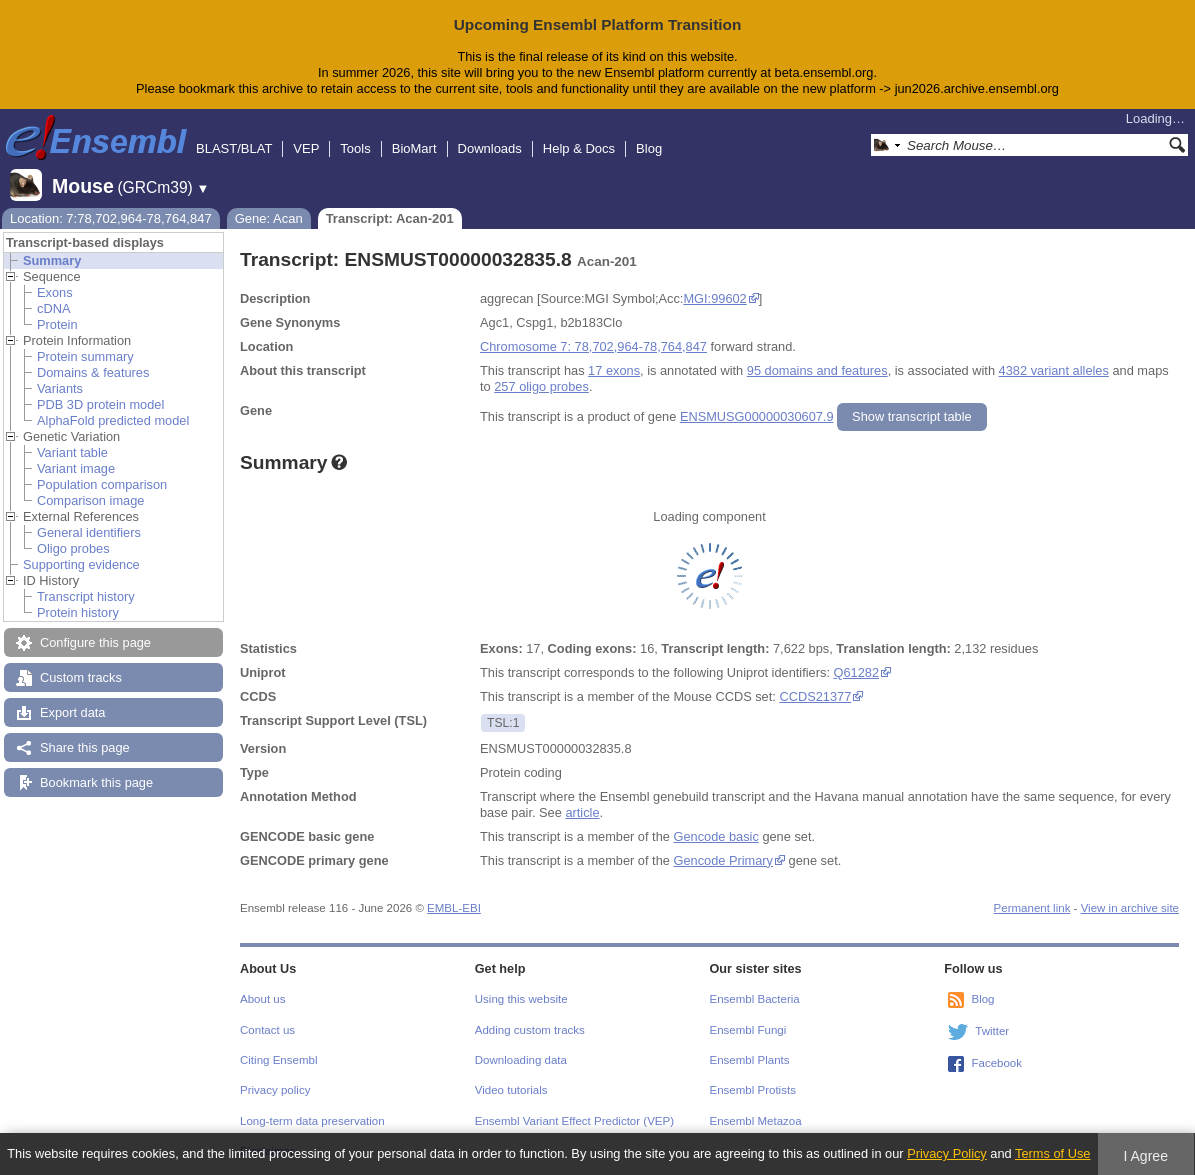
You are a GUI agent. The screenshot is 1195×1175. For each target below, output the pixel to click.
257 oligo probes (541, 386)
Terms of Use (1052, 1153)
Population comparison (102, 484)
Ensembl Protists (753, 1090)
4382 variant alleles (1054, 370)
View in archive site (1130, 908)
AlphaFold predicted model (113, 420)
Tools (355, 148)
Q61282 (857, 672)
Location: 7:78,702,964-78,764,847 (111, 218)
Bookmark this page (96, 782)
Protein (57, 324)
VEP (306, 148)
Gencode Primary (723, 860)
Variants (60, 388)
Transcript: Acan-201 (390, 218)
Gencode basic (715, 836)
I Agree (1145, 1156)
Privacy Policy (947, 1153)
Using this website (521, 999)
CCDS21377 (815, 696)
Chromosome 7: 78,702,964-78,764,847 (593, 346)
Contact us (267, 1030)
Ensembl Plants (750, 1060)
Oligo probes (73, 548)
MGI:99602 (714, 298)
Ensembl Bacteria (755, 999)
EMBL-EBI (454, 908)
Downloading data (521, 1060)
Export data (72, 712)
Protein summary (85, 356)
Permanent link (1032, 908)
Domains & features (93, 372)
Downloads (490, 148)
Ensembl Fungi (748, 1030)
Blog (649, 148)
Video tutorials (511, 1090)
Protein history (78, 612)
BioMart (414, 148)
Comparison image (90, 500)
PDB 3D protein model (100, 404)
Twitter (992, 1031)
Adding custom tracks (530, 1030)
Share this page (85, 747)
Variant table (72, 452)
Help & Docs (579, 148)
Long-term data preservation (312, 1121)
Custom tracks (81, 677)
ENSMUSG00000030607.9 (757, 416)
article (582, 812)
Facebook (996, 1063)
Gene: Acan (269, 218)
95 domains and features (817, 370)
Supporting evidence (81, 564)
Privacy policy (275, 1090)
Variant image (76, 468)
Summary (52, 260)
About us (262, 999)
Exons (55, 292)
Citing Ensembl (278, 1060)
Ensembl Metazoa (756, 1121)
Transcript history (86, 596)
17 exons (614, 370)
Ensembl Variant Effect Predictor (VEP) (574, 1121)
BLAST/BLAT (234, 148)
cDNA (53, 308)
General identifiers (89, 532)
